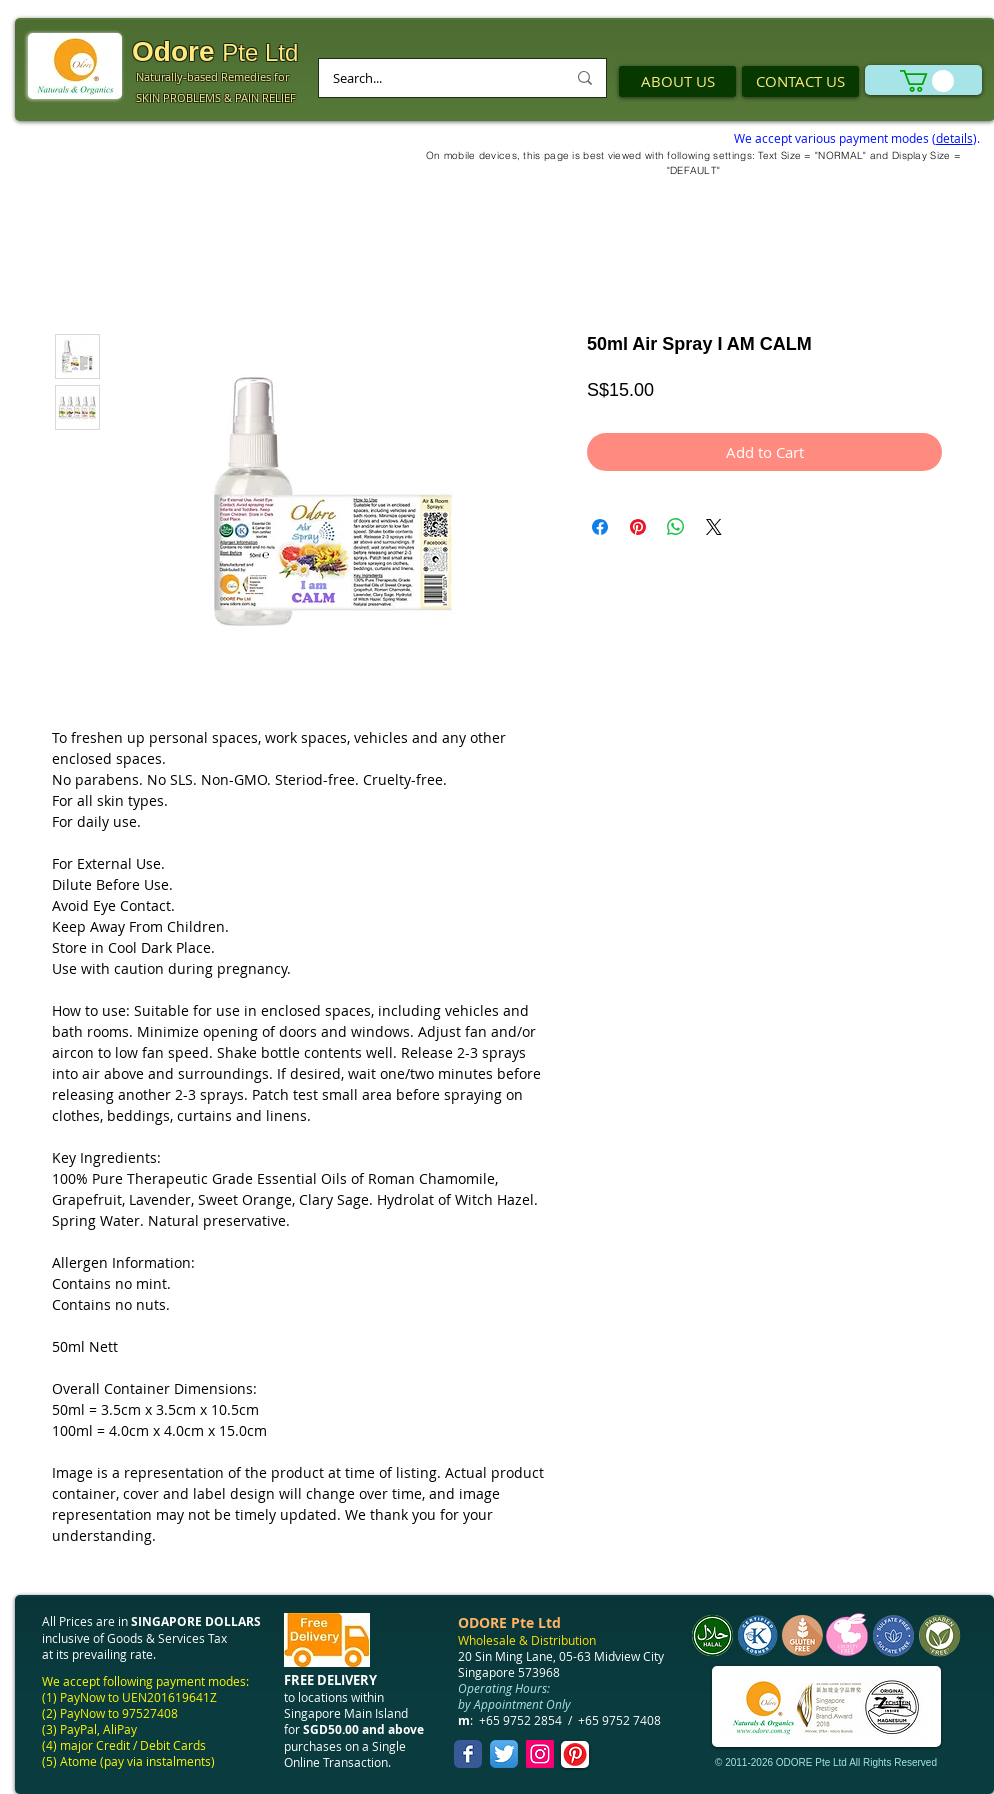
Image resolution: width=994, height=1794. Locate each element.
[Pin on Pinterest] (638, 527)
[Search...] (434, 78)
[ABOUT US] (677, 81)
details (954, 138)
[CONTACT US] (800, 81)
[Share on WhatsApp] (676, 527)
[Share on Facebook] (600, 527)
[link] (927, 81)
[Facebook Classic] (468, 1754)
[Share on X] (714, 527)
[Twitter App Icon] (504, 1754)
